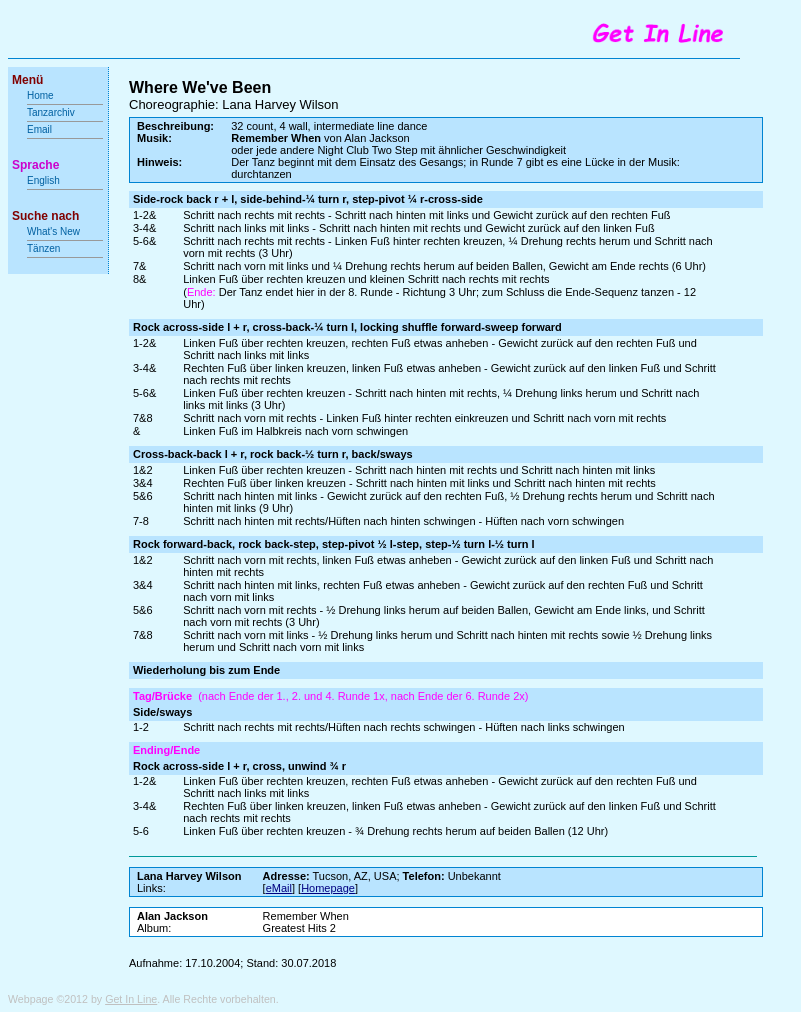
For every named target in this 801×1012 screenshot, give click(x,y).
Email (39, 129)
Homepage (328, 888)
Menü (27, 80)
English (43, 180)
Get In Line (131, 999)
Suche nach (45, 216)
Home (40, 95)
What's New (55, 231)
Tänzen (43, 248)
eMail (279, 888)
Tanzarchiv (51, 112)
